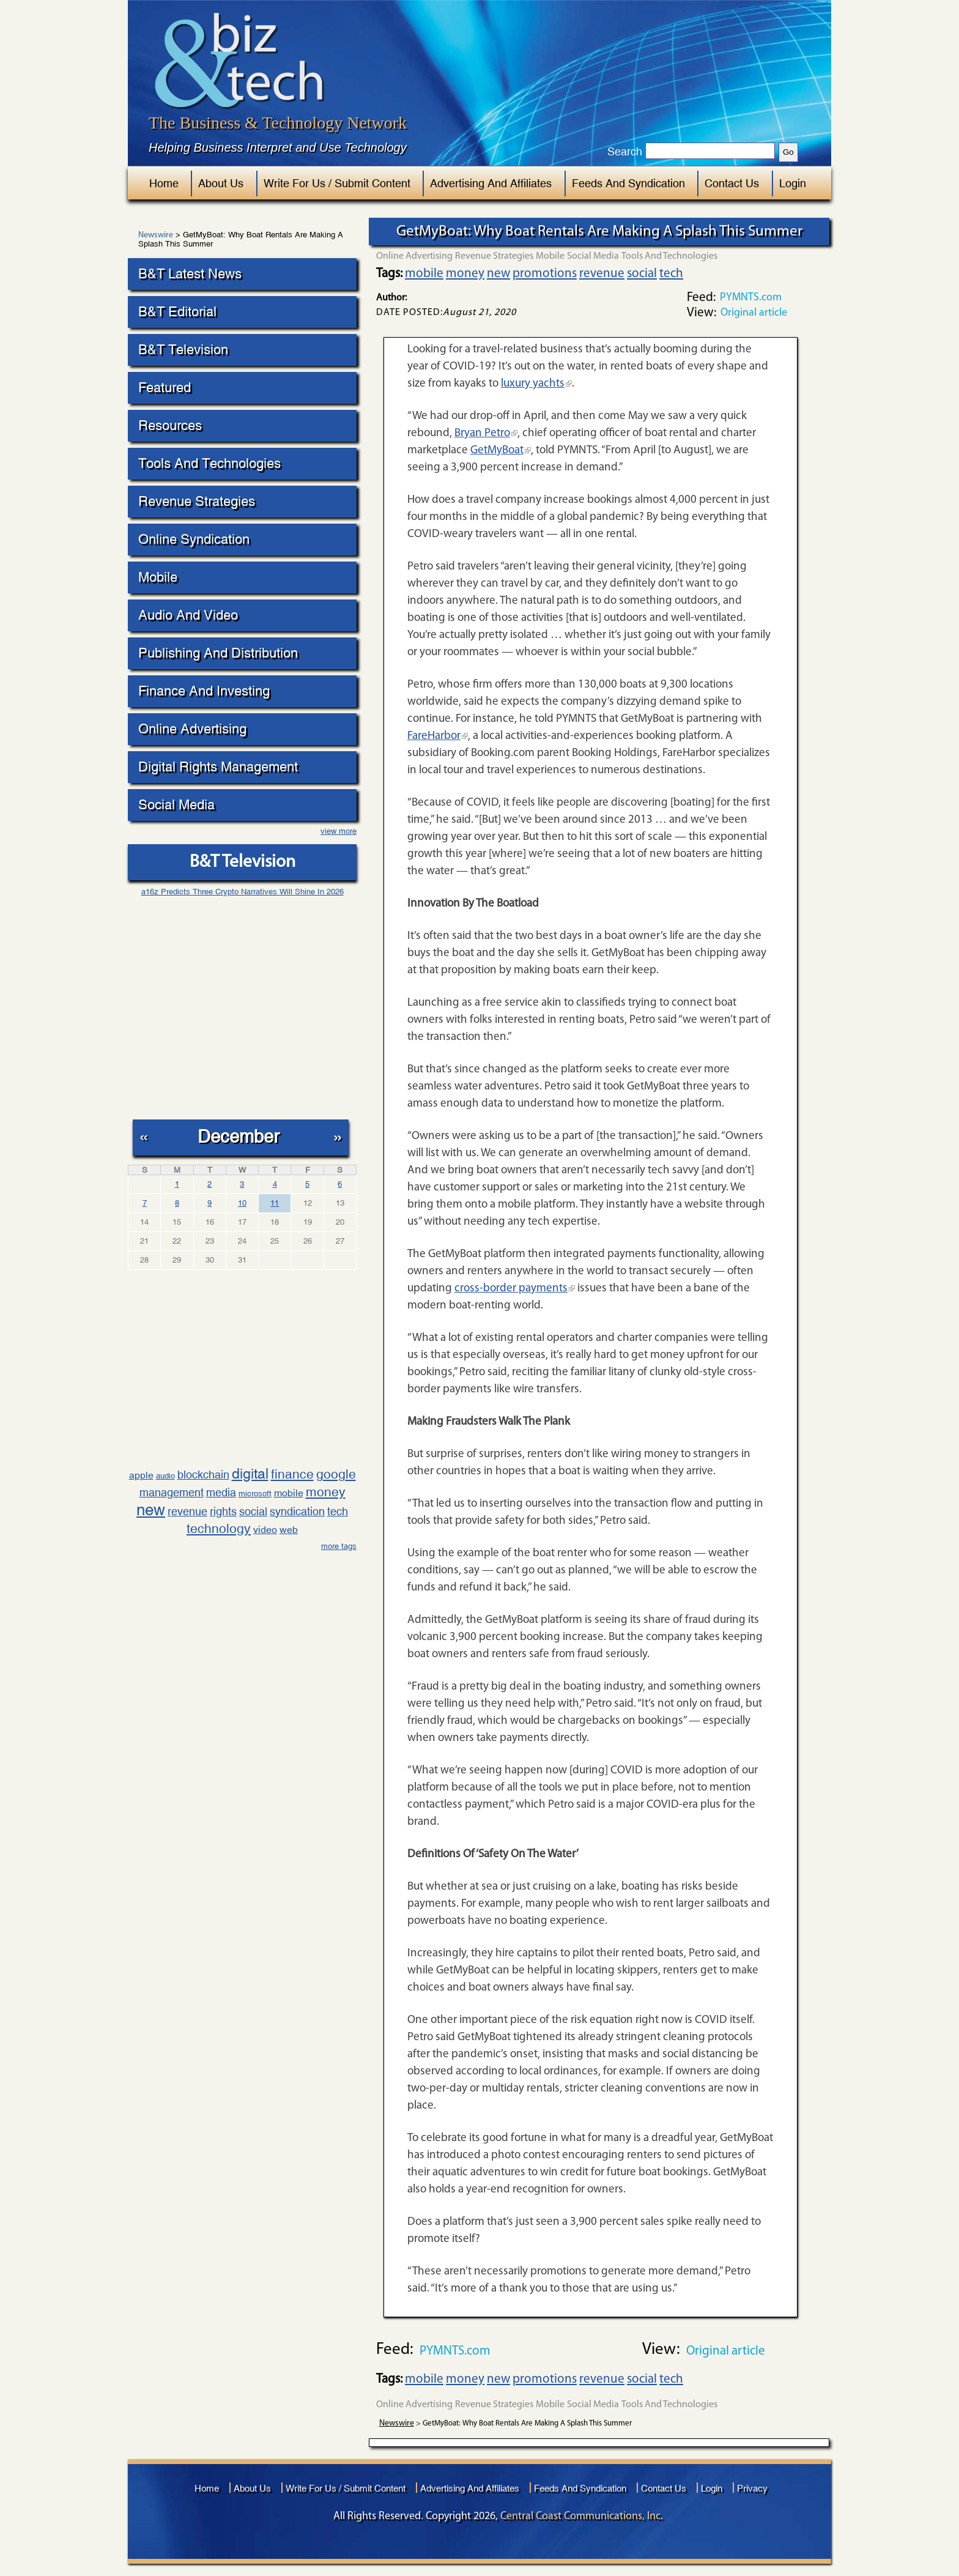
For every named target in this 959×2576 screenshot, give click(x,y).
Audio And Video (188, 615)
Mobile (157, 577)
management (171, 1492)
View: (701, 313)
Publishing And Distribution (218, 653)
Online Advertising (192, 729)
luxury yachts (533, 384)
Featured (164, 387)
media (221, 1492)
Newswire (155, 235)
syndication (297, 1511)
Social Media (176, 804)
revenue (187, 1511)
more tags (339, 1546)
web (289, 1529)
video (265, 1529)
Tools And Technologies (209, 463)
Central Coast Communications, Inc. (581, 2516)
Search (624, 151)
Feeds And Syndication (628, 183)
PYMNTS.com (751, 297)
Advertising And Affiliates (491, 183)
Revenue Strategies (196, 501)
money (326, 1492)
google (336, 1474)
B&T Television (183, 349)
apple (141, 1475)
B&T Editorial (177, 311)
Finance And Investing (204, 691)
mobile (288, 1493)
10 (242, 1203)
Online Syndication (194, 539)
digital (250, 1473)
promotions (545, 273)
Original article (753, 313)
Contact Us (732, 183)
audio (165, 1475)
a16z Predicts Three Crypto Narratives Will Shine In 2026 (242, 891)
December (239, 1136)
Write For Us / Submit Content (337, 183)
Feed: (701, 297)
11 (274, 1203)
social (253, 1511)
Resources (170, 425)
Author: (391, 298)
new (150, 1510)
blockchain (203, 1474)
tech (337, 1511)
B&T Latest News (190, 273)
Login (792, 183)
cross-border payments (511, 1288)
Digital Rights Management (218, 766)
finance (292, 1474)
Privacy (752, 2488)
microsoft (255, 1493)
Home (164, 183)
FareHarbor (434, 736)
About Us (220, 183)
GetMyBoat (497, 450)
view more (338, 831)
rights (223, 1511)
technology (219, 1528)
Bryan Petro (482, 433)
